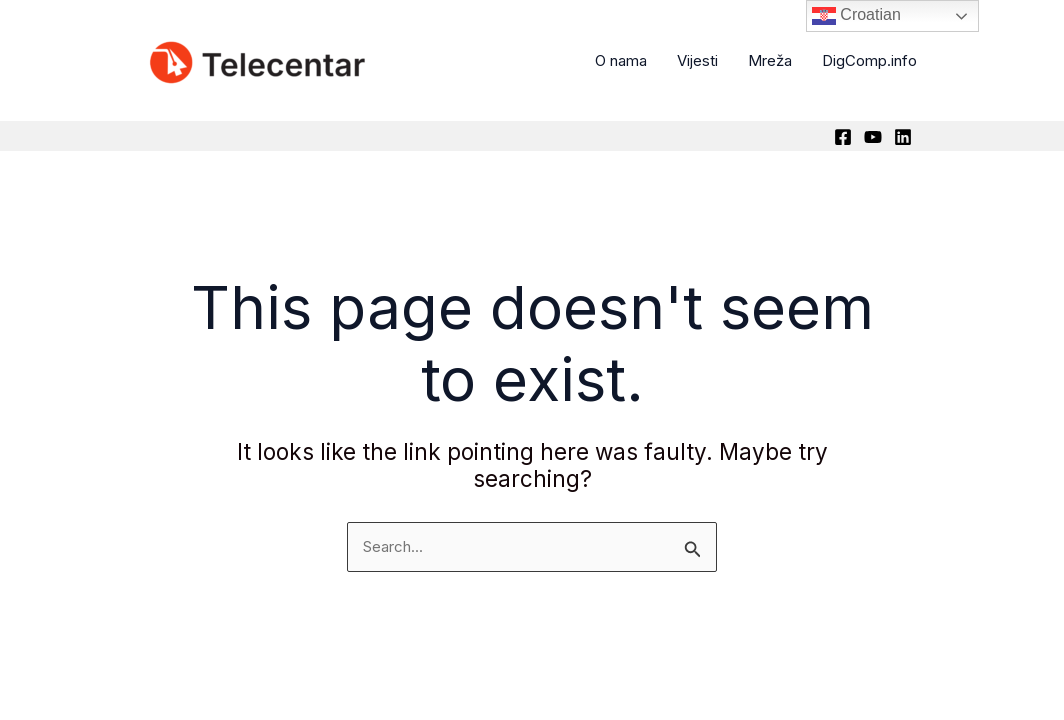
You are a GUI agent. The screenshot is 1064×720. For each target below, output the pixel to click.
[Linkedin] (903, 137)
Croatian (856, 16)
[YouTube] (873, 137)
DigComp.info (869, 60)
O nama (621, 60)
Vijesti (697, 60)
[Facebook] (843, 137)
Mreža (770, 60)
